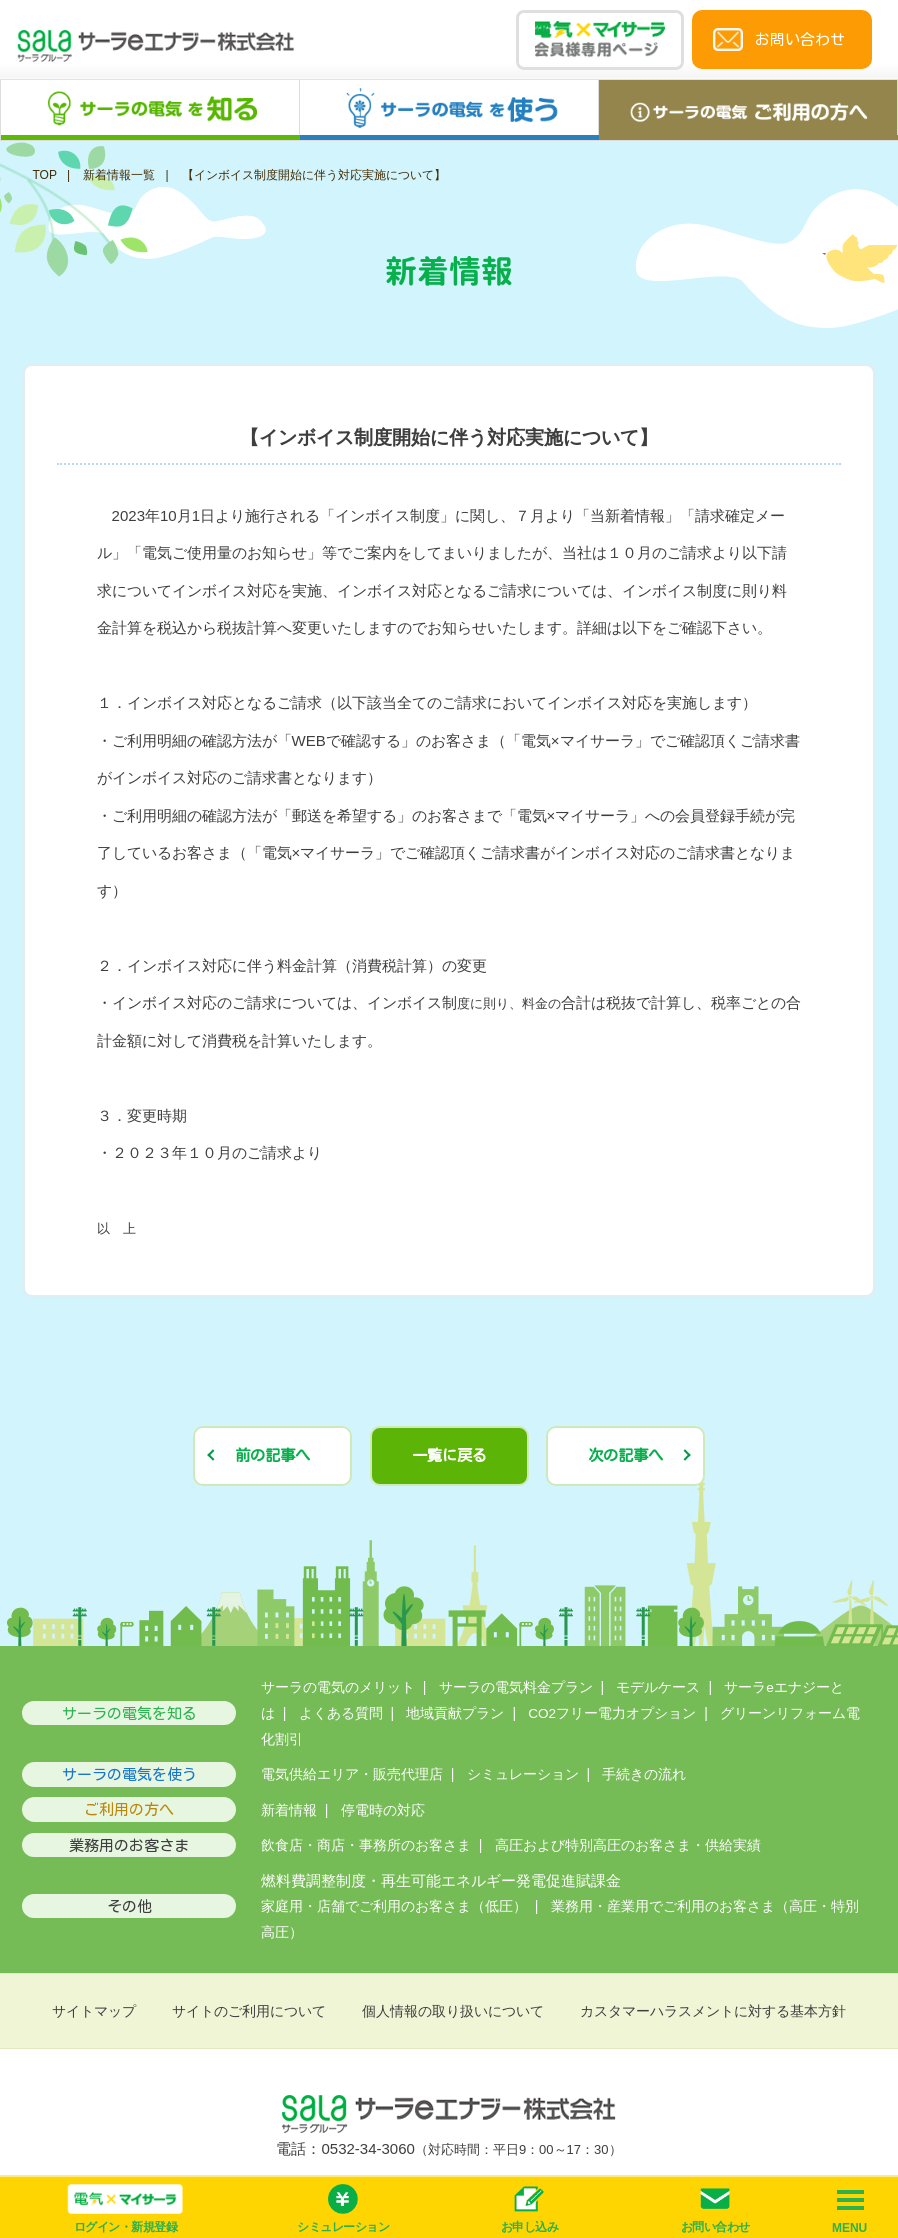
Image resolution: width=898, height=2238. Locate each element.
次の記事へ (625, 1455)
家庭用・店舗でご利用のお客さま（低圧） (394, 1906)
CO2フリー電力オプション (612, 1713)
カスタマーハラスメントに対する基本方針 (713, 2011)
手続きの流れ (644, 1774)
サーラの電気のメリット (338, 1687)
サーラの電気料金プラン (516, 1687)
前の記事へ (272, 1455)
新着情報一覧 (119, 175)
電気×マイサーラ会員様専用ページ (600, 40)
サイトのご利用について (249, 2011)
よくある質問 (341, 1713)
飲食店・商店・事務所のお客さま (366, 1845)
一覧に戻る (449, 1455)
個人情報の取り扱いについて (453, 2011)
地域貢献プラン (455, 1713)
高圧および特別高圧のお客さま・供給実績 (628, 1845)
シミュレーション (523, 1774)
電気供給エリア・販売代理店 (352, 1774)
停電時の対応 (383, 1810)
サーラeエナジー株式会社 (156, 49)
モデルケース (658, 1687)
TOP (44, 175)
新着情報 (289, 1810)
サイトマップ (94, 2011)
